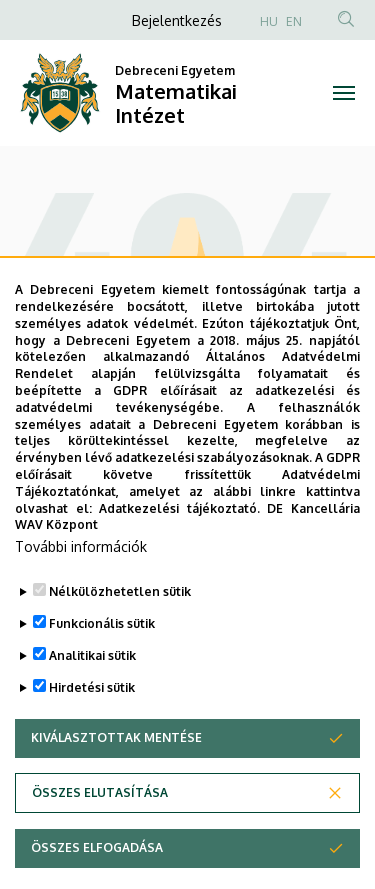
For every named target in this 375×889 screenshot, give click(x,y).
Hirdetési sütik (92, 734)
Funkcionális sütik (102, 670)
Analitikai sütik (92, 702)
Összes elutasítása (100, 839)
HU (269, 21)
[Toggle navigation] (344, 93)
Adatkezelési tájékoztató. (179, 554)
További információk (81, 593)
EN (294, 21)
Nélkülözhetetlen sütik (120, 638)
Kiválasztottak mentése (116, 784)
